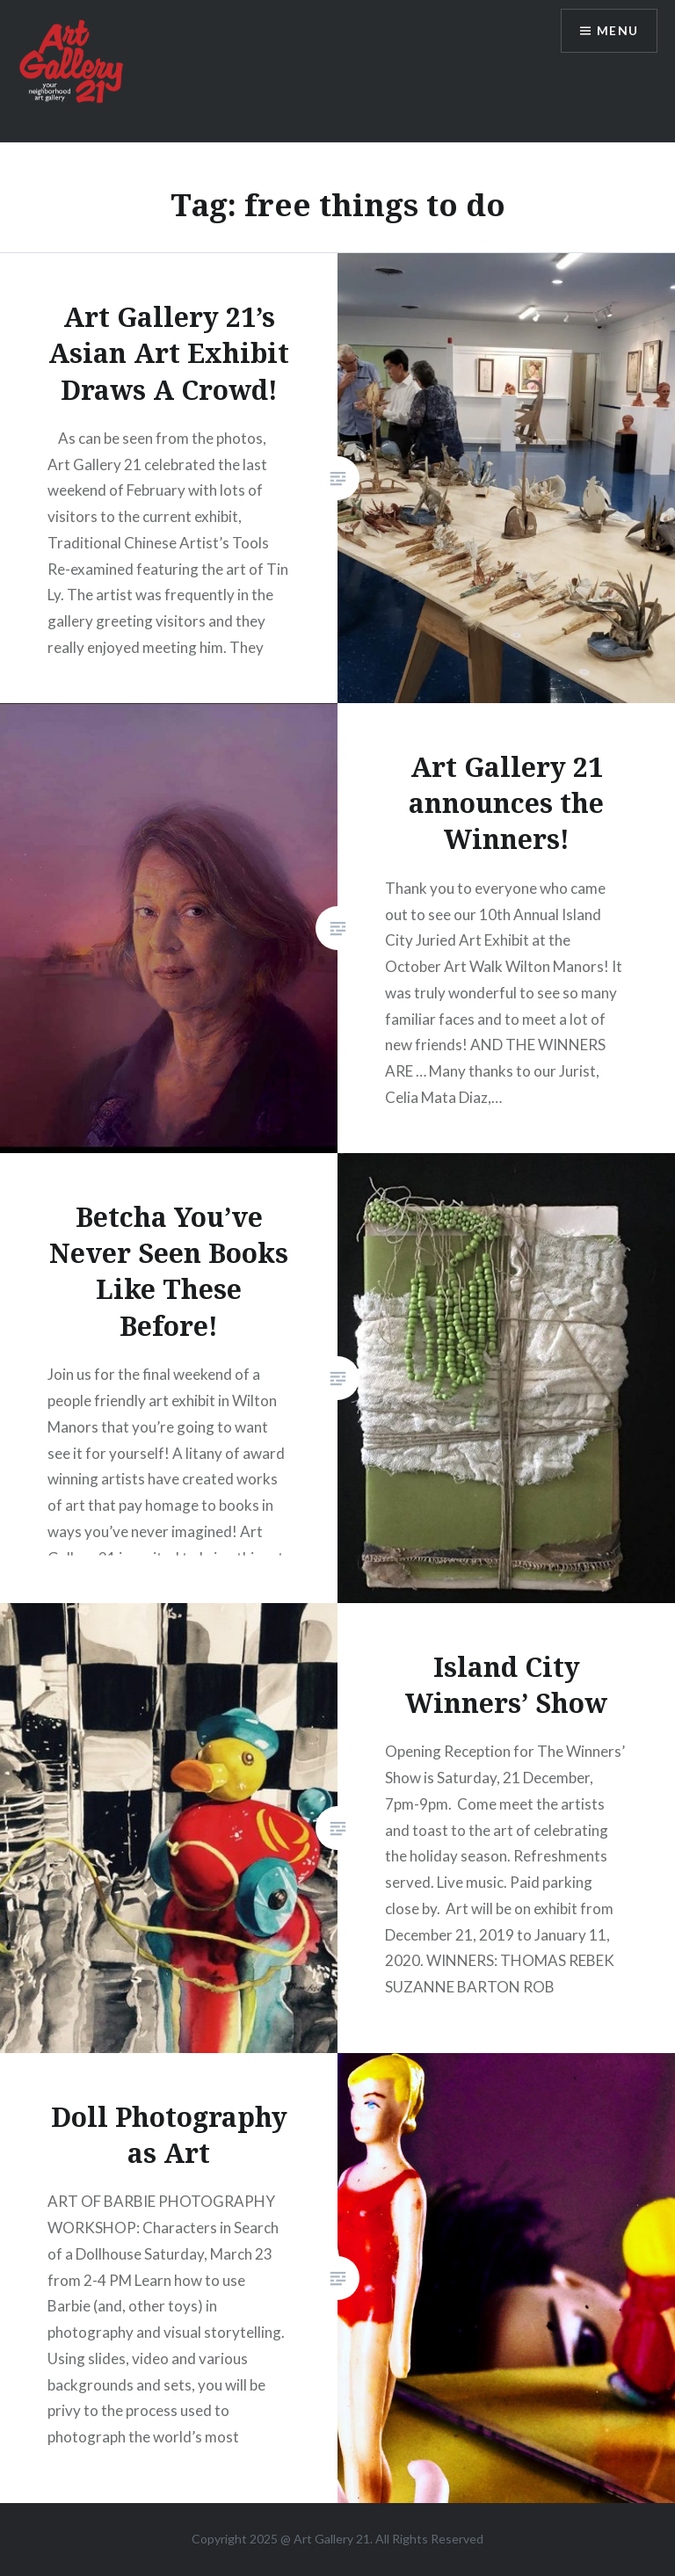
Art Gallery (325, 2538)
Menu (617, 31)
